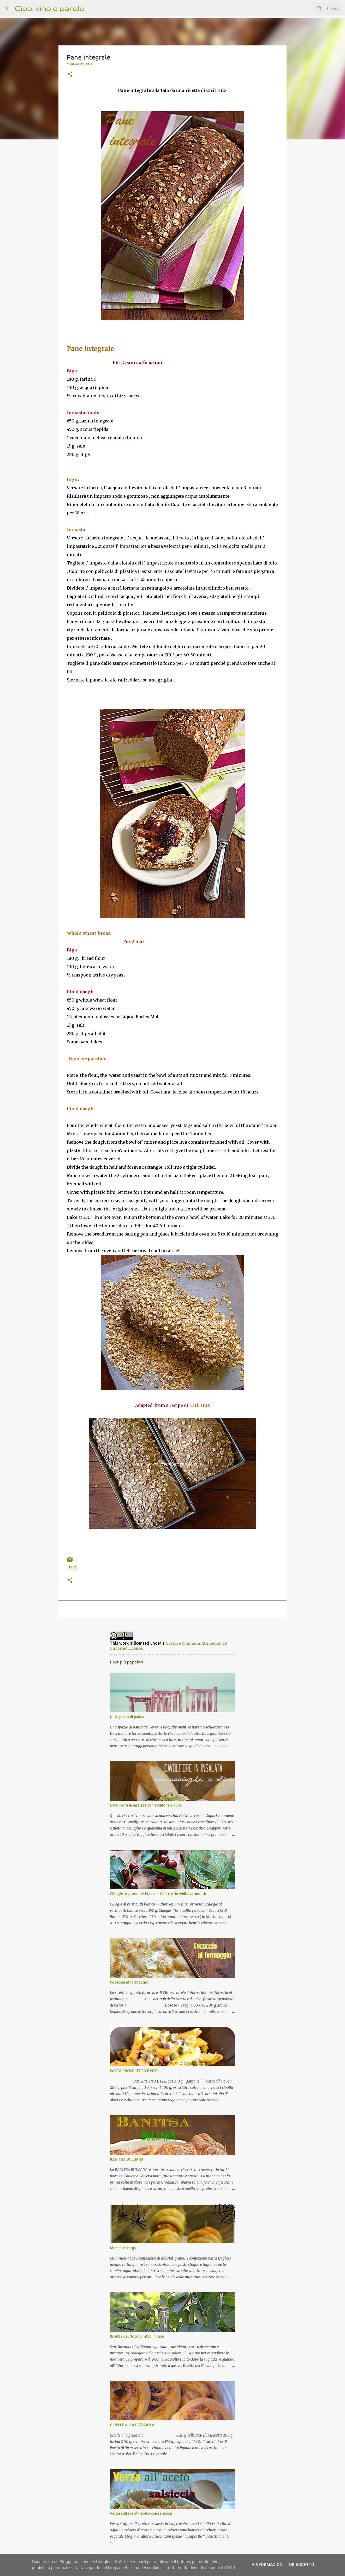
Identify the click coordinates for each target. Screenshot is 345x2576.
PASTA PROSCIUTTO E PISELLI (136, 2071)
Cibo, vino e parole (49, 8)
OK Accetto (301, 2564)
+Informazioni (268, 2564)
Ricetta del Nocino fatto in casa (137, 2336)
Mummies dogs (123, 2248)
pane (72, 1567)
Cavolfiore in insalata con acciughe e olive (146, 1805)
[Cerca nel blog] (313, 8)
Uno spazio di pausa (127, 1717)
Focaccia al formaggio (129, 1982)
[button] (70, 74)
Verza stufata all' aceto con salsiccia (141, 2513)
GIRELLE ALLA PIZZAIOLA (132, 2425)
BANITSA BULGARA (127, 2159)
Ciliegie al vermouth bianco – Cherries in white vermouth (158, 1894)
